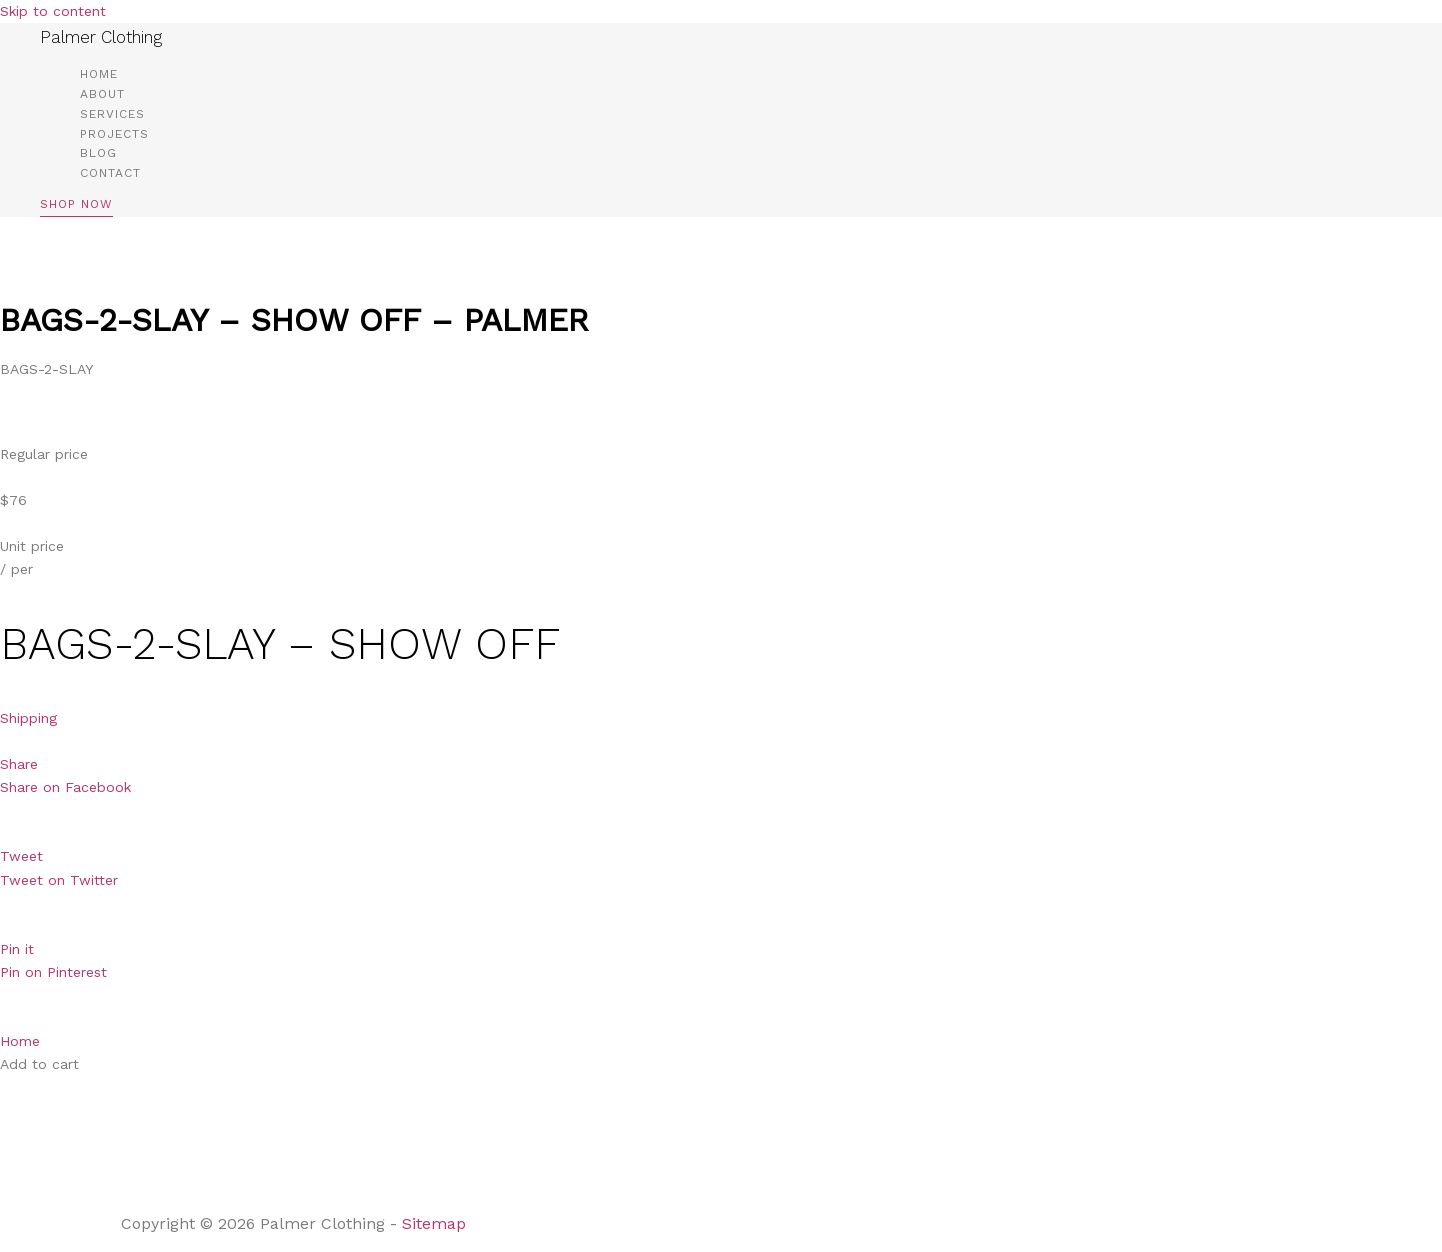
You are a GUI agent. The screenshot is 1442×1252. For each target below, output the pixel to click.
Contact (110, 173)
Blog (98, 153)
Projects (114, 134)
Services (112, 114)
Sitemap (436, 1223)
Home (99, 74)
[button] (76, 207)
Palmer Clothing (101, 37)
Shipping (28, 718)
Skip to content (53, 11)
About (102, 94)
